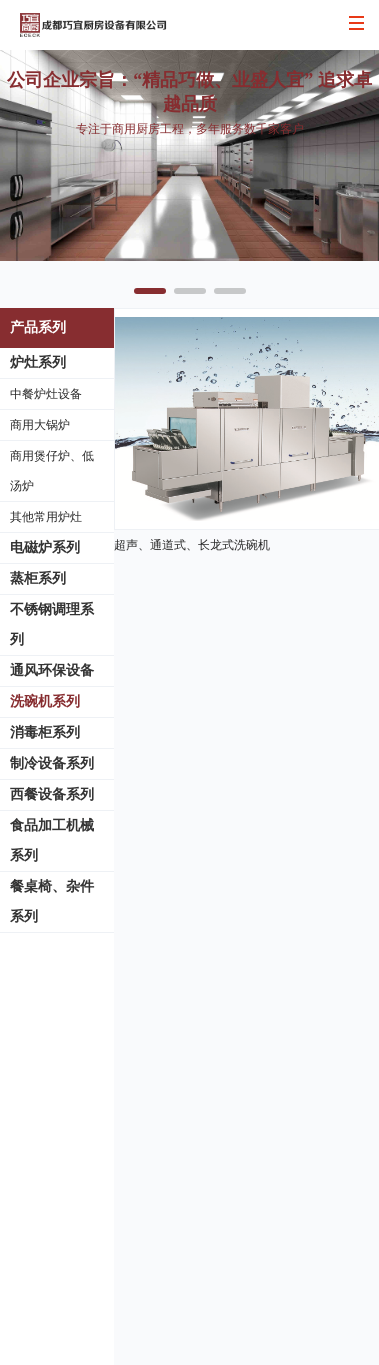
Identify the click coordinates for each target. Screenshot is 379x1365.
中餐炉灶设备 (46, 394)
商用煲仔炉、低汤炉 (52, 471)
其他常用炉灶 (46, 517)
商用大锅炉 (40, 425)
